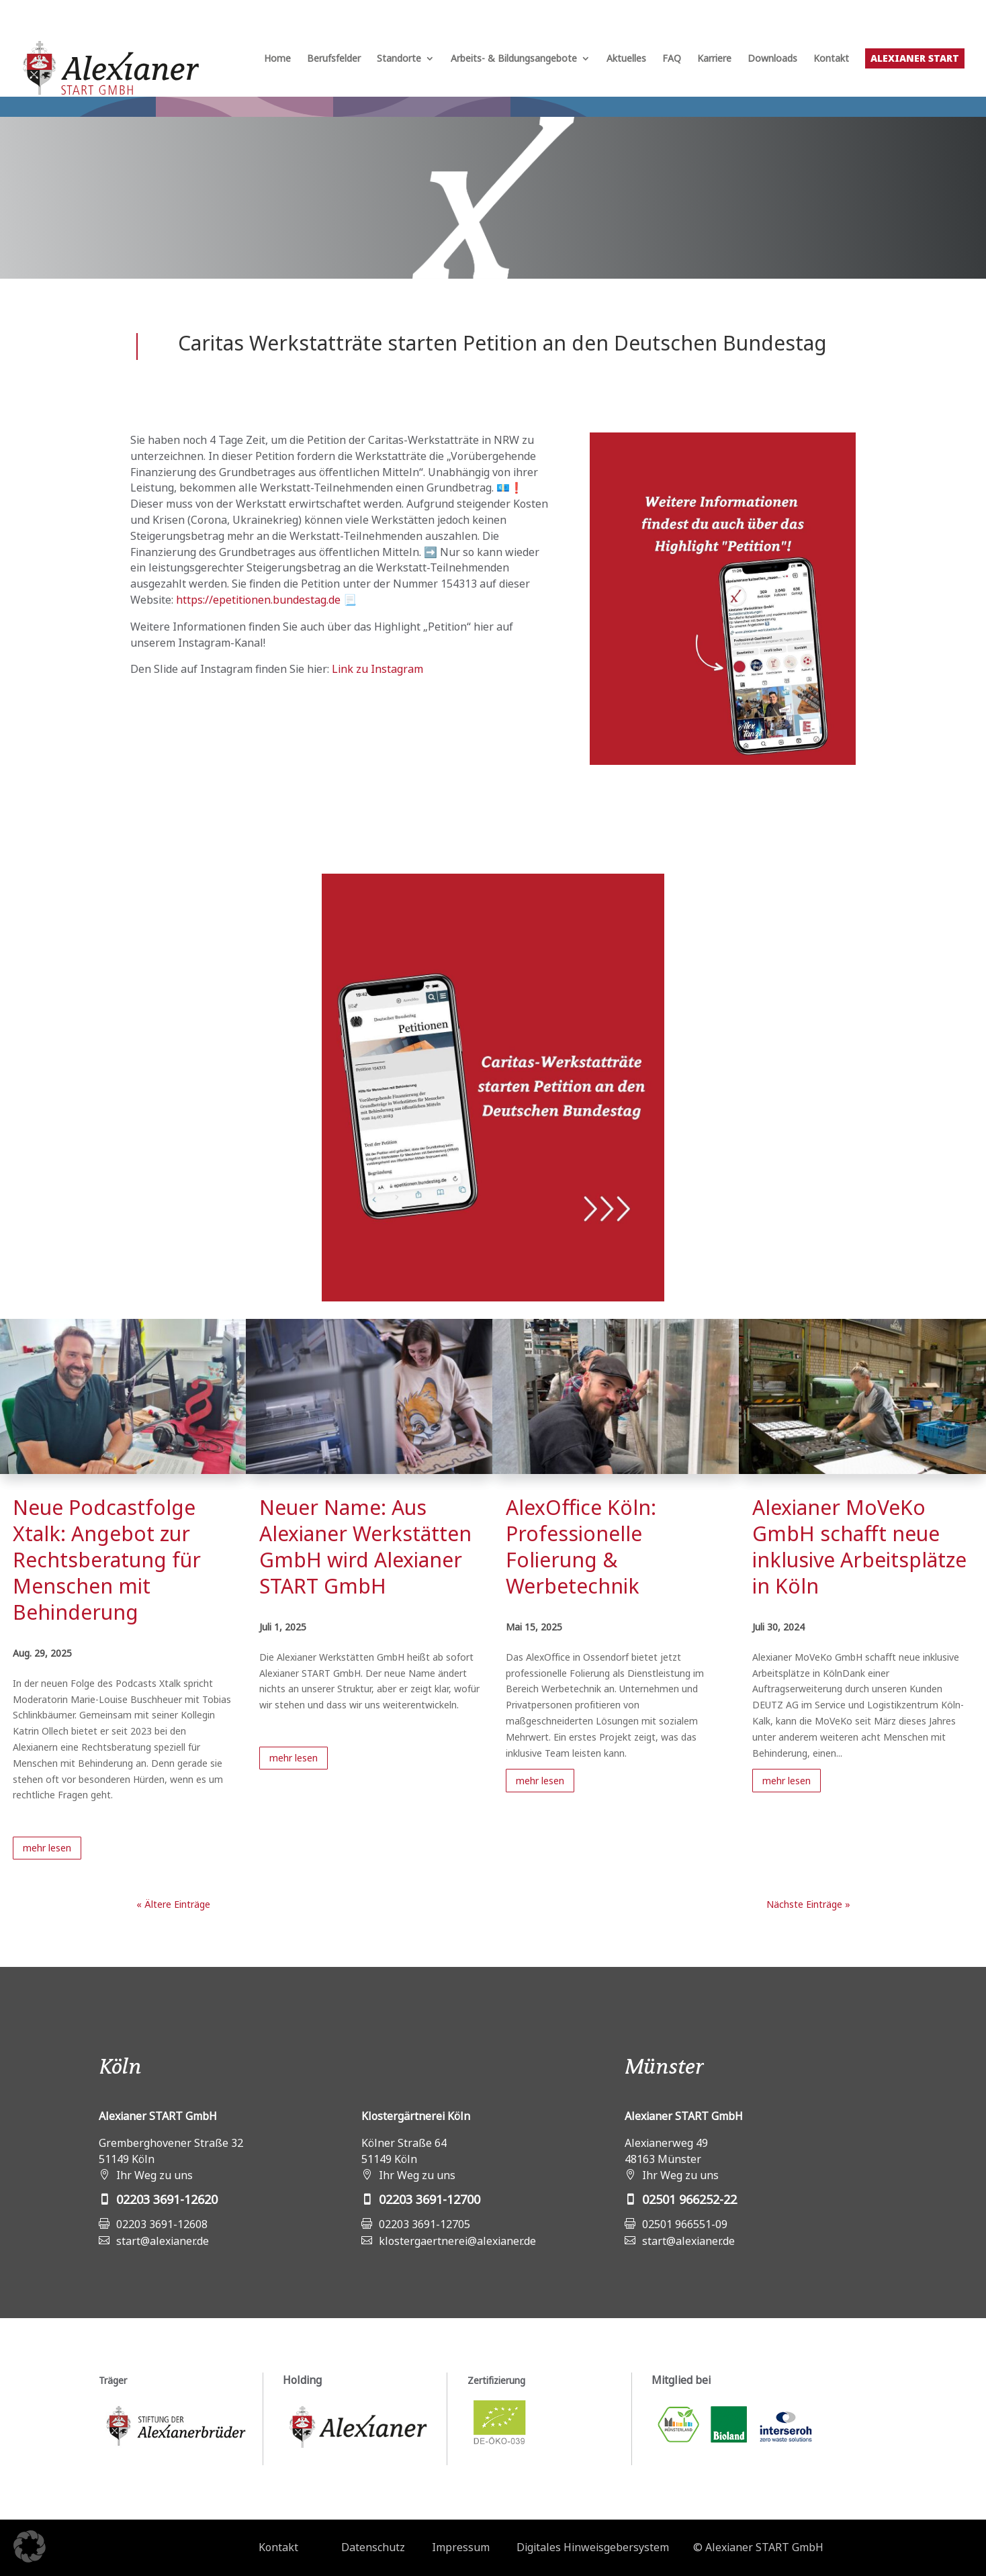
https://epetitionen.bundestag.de (258, 599)
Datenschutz (373, 2547)
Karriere (714, 59)
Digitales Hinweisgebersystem (593, 2547)
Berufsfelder (334, 59)
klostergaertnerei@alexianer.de (457, 2241)
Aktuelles (626, 59)
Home (277, 59)
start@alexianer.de (162, 2241)
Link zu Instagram (377, 668)
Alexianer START (914, 58)
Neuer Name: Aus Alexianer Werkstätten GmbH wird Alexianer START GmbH (365, 1546)
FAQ (671, 59)
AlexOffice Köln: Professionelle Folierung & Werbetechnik (581, 1546)
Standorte (399, 59)
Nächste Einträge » (808, 1904)
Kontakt (831, 59)
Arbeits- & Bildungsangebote (514, 59)
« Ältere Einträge (173, 1904)
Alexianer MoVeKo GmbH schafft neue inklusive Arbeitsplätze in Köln (859, 1546)
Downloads (772, 59)
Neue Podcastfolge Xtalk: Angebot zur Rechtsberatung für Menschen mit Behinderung (107, 1559)
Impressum (461, 2547)
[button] (29, 2546)
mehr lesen (47, 1847)
